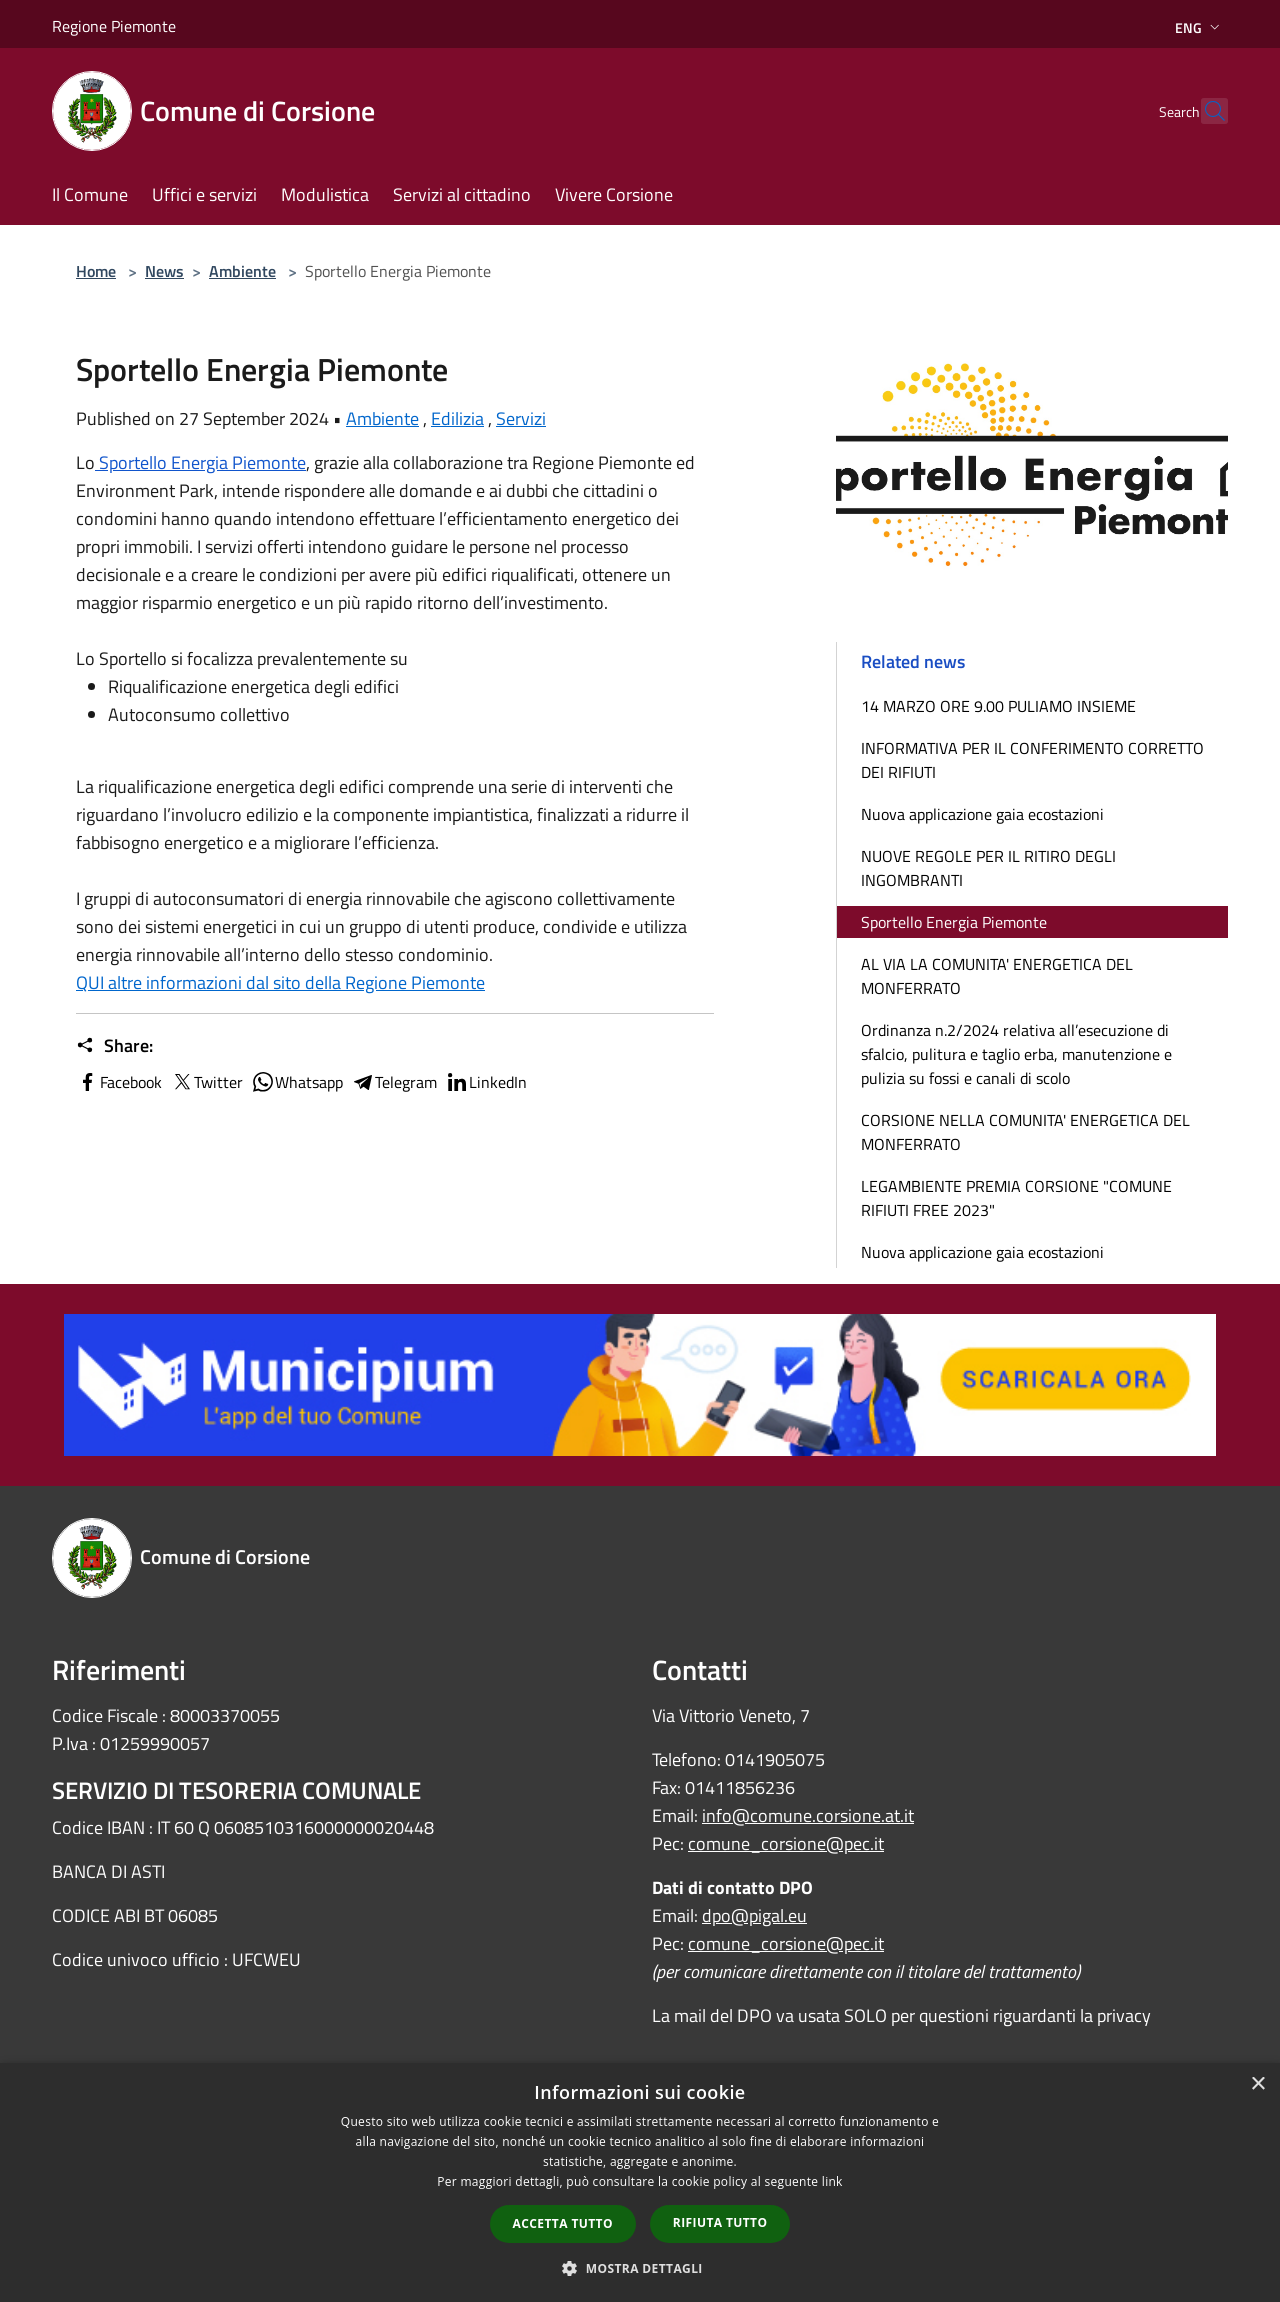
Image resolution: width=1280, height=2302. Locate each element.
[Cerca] (1204, 111)
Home (96, 271)
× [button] (1257, 2084)
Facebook (119, 1082)
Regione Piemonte (114, 26)
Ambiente (242, 271)
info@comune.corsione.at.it (808, 1815)
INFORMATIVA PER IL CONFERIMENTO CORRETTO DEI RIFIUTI (1032, 760)
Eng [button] (1199, 27)
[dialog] (640, 2182)
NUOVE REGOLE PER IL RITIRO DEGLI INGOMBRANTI (988, 868)
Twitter (206, 1082)
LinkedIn (486, 1082)
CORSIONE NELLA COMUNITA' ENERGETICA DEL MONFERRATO (1025, 1132)
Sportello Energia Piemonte (954, 922)
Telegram (394, 1082)
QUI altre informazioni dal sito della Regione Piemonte (280, 982)
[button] (640, 2268)
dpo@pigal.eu (754, 1915)
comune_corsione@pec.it (786, 1843)
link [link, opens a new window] (832, 2181)
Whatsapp (297, 1082)
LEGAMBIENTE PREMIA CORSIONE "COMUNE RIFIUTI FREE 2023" (1016, 1198)
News (164, 271)
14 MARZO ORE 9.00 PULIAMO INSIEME (998, 706)
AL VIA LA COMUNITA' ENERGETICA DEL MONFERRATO (997, 976)
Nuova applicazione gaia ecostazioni (982, 814)
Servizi (521, 418)
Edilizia (457, 418)
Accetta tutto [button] (563, 2223)
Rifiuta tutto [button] (720, 2222)
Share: (114, 1046)
